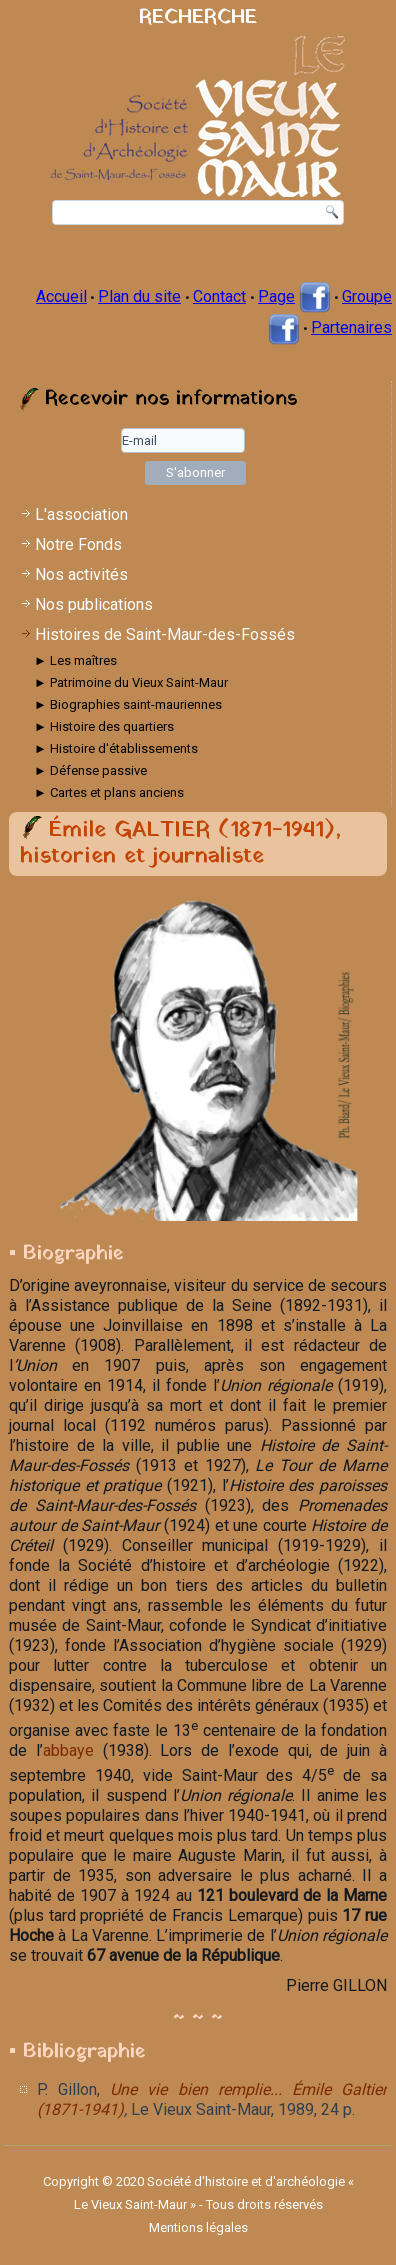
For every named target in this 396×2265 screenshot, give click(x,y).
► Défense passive (90, 770)
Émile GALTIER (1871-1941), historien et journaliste (180, 843)
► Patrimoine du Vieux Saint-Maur (131, 682)
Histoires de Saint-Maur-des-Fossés (165, 634)
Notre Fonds (78, 544)
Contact (219, 296)
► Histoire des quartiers (104, 726)
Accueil (61, 296)
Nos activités (81, 574)
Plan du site (139, 296)
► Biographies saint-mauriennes (128, 704)
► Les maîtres (75, 660)
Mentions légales (198, 2227)
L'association (81, 514)
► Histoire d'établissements (116, 748)
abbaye (68, 1750)
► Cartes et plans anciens (109, 792)
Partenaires (351, 327)
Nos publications (94, 604)
